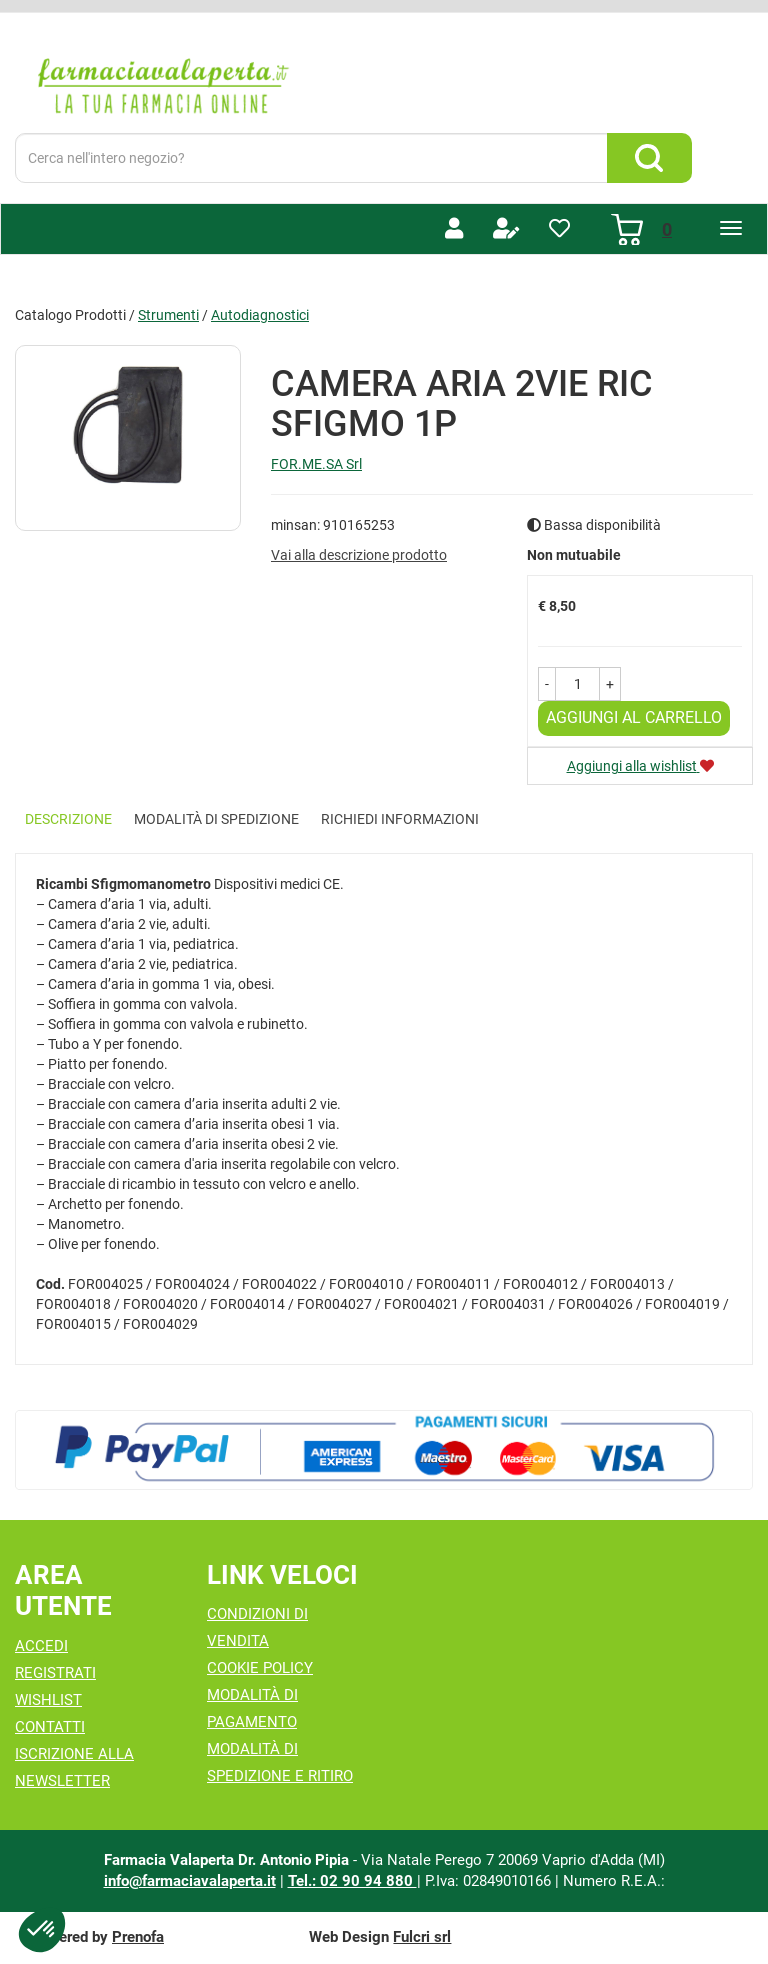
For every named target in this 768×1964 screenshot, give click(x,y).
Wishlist (48, 1700)
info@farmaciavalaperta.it (190, 1881)
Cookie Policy (260, 1668)
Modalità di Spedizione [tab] (216, 819)
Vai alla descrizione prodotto (359, 555)
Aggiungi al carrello (634, 717)
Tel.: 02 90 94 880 (352, 1881)
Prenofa (138, 1937)
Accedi (41, 1646)
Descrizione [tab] (68, 819)
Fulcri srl (422, 1937)
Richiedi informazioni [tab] (400, 819)
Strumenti (168, 315)
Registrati (55, 1673)
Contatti (50, 1727)
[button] (547, 684)
